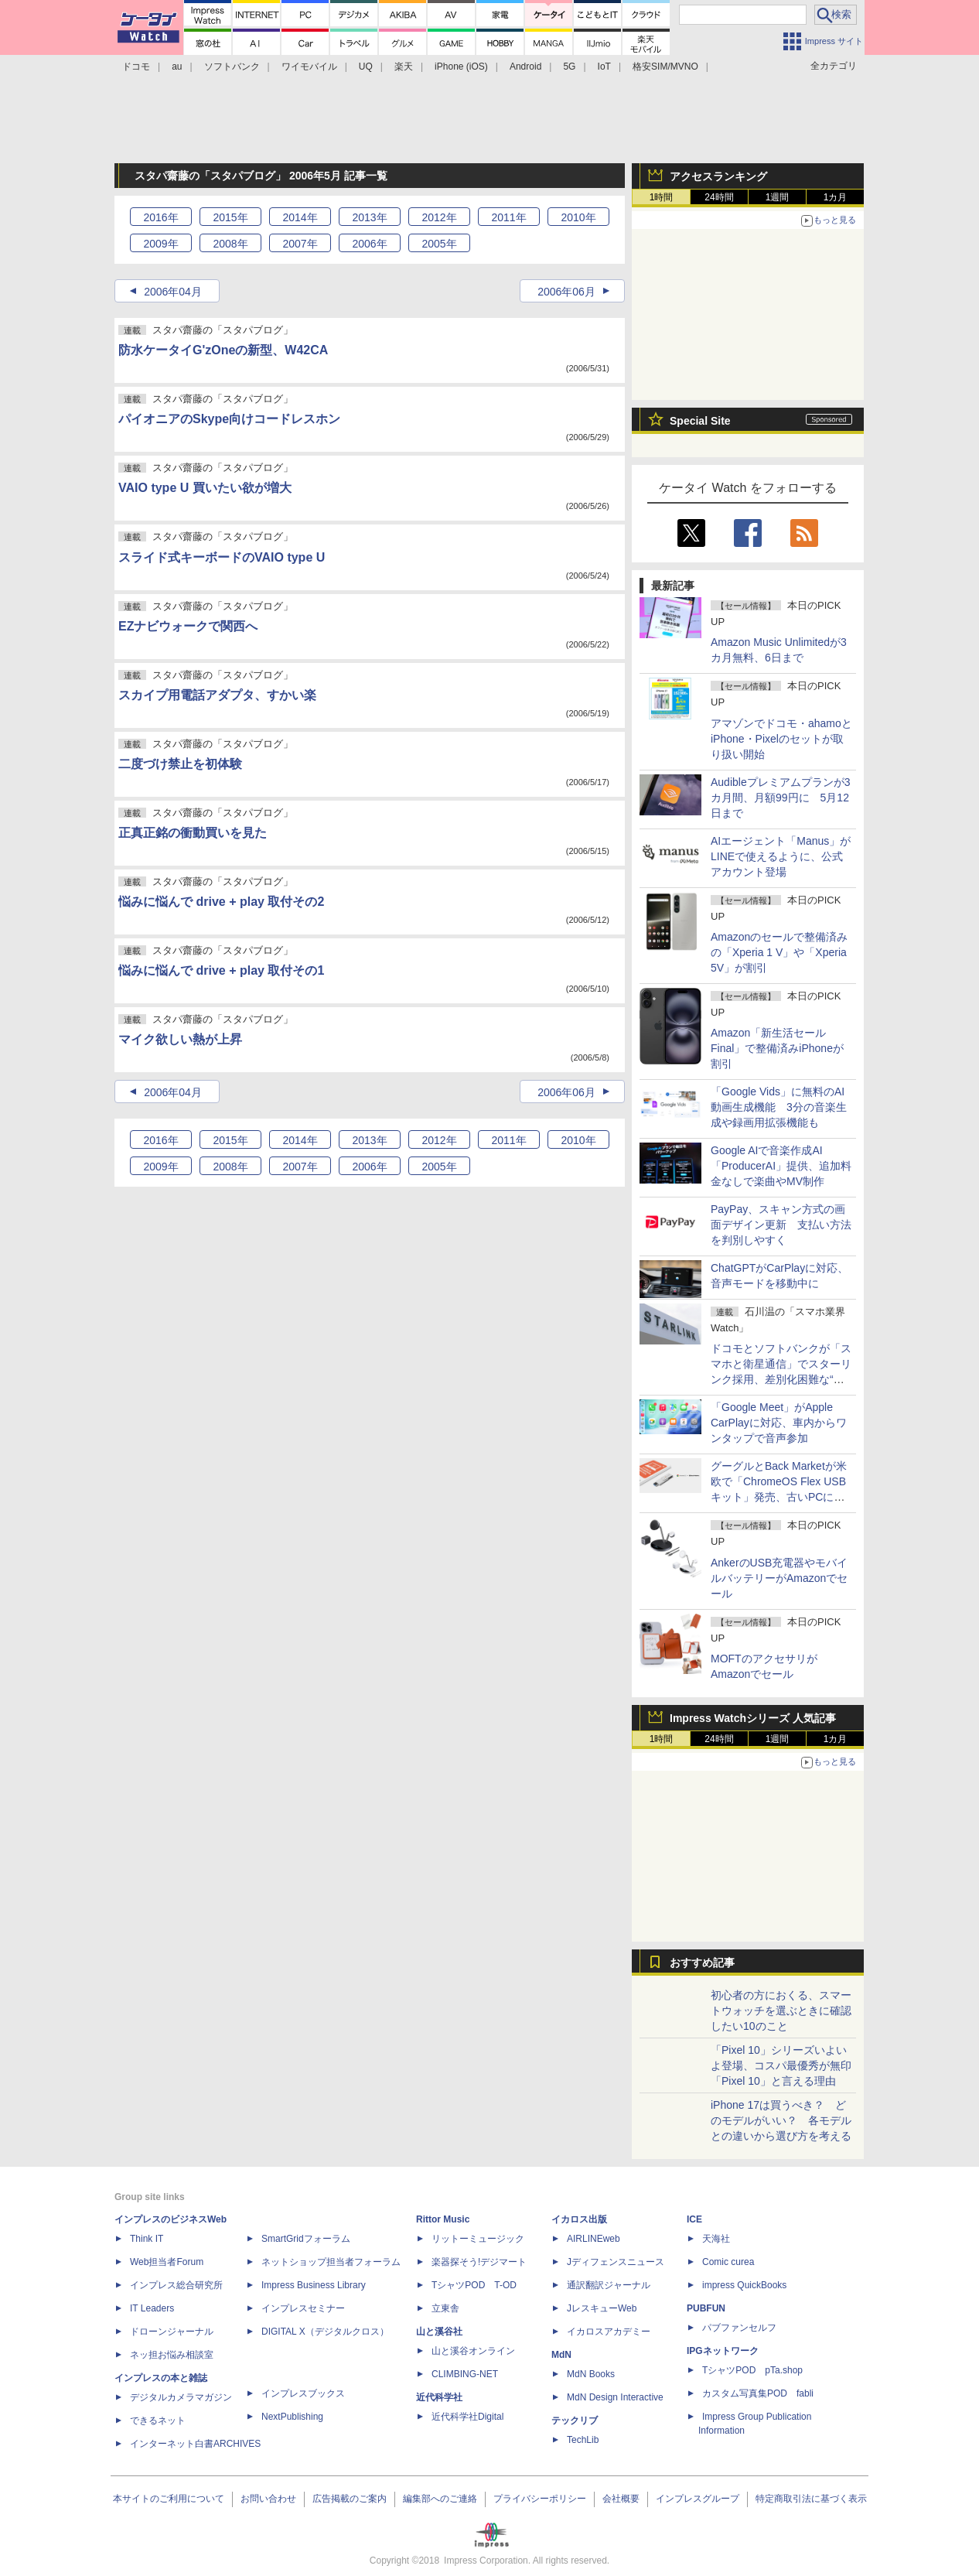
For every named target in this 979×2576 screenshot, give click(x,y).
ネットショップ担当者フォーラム (331, 2262)
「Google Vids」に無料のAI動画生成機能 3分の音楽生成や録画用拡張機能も (779, 1107)
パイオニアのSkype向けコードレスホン (229, 418)
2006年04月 (173, 291)
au (177, 66)
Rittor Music (442, 2219)
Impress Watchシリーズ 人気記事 (753, 1718)
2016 (160, 217)
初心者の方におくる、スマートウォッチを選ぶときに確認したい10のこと (781, 2010)
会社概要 (621, 2498)
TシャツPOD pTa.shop (752, 2370)
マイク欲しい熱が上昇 (180, 1039)
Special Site (700, 421)
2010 (578, 217)
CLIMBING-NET (465, 2374)
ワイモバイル (309, 66)
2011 (508, 217)
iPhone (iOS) (461, 66)
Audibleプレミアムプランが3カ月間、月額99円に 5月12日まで (781, 797)
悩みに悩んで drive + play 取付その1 (221, 970)
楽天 (403, 66)
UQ (366, 66)
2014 (299, 217)
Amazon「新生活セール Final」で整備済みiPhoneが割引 (777, 1048)
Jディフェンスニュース (615, 2262)
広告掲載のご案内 (349, 2498)
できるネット (158, 2420)
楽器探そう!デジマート (479, 2262)
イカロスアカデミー (608, 2331)
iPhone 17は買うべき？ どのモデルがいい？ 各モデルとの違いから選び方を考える (781, 2120)
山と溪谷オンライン (473, 2350)
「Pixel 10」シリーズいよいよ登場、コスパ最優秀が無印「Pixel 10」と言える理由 (781, 2065)
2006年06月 (566, 291)
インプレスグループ (697, 2498)
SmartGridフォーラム (305, 2238)
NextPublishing (292, 2416)
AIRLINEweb (593, 2238)
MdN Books (591, 2374)
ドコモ (136, 66)
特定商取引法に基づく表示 (811, 2498)
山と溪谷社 (439, 2331)
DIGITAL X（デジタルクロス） (325, 2331)
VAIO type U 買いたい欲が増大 (205, 487)
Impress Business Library (313, 2285)
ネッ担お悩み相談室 (171, 2354)
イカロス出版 (579, 2219)
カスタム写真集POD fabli (758, 2393)
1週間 (778, 197)
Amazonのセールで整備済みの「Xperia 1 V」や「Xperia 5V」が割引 (779, 952)
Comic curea (728, 2262)
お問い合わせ (268, 2498)
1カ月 (836, 197)
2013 (369, 217)
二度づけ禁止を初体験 (180, 763)
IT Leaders (152, 2308)
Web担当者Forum (166, 2262)
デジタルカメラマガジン (181, 2397)
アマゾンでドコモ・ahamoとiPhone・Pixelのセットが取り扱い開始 (781, 738)
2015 (230, 217)
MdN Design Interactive (615, 2397)
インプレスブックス (303, 2393)
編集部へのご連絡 (440, 2498)
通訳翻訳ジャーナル (608, 2285)
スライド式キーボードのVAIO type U (221, 557)
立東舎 (445, 2308)
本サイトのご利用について (168, 2498)
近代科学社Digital (467, 2416)
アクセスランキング (718, 176)
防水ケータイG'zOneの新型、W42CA (223, 350)
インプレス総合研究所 (176, 2285)
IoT (604, 66)
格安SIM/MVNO (665, 66)
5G (569, 66)
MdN (561, 2354)
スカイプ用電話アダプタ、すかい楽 (217, 695)
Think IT (146, 2238)
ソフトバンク (232, 66)
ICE (694, 2219)
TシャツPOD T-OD (474, 2285)
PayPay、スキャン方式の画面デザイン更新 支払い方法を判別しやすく (781, 1224)
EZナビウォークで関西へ (188, 626)
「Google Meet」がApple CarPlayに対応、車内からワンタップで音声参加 (779, 1422)
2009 (160, 243)
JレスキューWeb (601, 2308)
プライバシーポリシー (539, 2498)
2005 (438, 243)
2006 (369, 243)
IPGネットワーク (723, 2350)
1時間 (662, 197)
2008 (230, 243)
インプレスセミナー (303, 2308)
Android (525, 66)
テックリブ (574, 2420)
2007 (299, 243)
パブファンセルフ (739, 2327)
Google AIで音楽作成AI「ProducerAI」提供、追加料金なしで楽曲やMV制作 (781, 1165)
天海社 (716, 2238)
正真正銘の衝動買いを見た (192, 832)
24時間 (718, 197)
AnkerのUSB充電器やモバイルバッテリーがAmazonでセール (779, 1578)
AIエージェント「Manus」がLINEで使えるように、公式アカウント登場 (781, 856)
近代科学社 (439, 2397)
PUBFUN (706, 2308)
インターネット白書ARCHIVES (195, 2443)
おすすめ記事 (702, 1962)
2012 (438, 217)
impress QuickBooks (744, 2285)
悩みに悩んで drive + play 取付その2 (221, 901)
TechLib (583, 2439)
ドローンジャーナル (171, 2331)
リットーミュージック (478, 2238)
